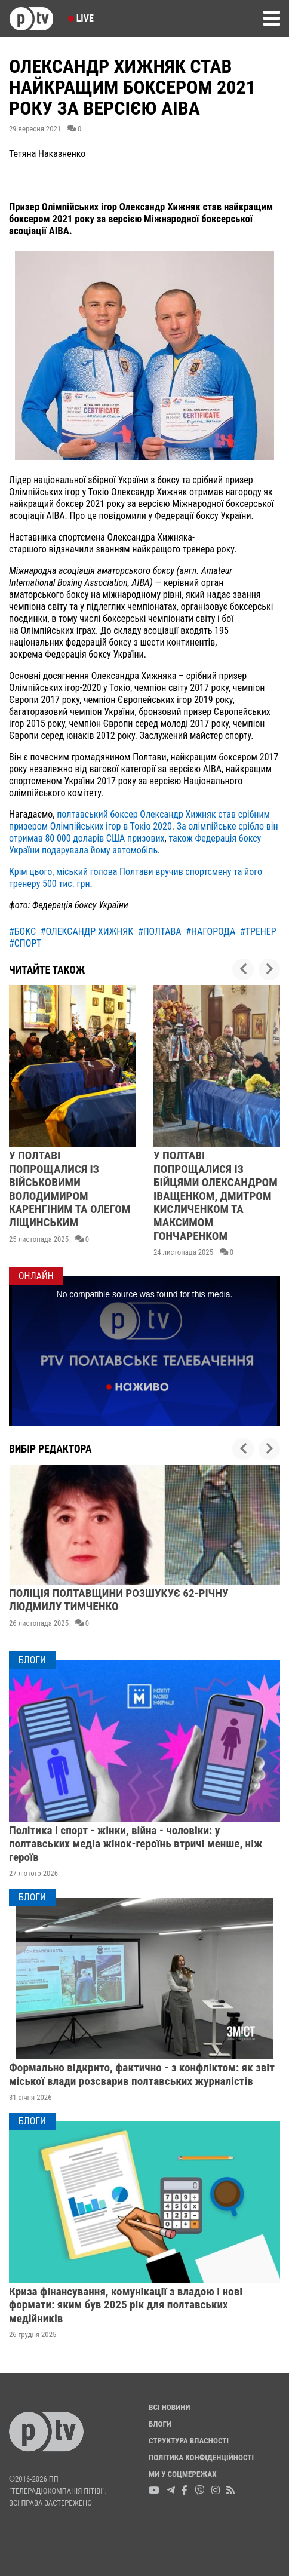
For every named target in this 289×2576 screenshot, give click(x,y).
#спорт (25, 943)
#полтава (160, 931)
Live (81, 18)
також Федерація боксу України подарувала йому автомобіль (135, 844)
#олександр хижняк (87, 931)
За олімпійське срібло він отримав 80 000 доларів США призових (143, 832)
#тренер (258, 931)
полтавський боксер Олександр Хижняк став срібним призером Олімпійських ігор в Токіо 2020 (139, 820)
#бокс (22, 931)
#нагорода (210, 931)
